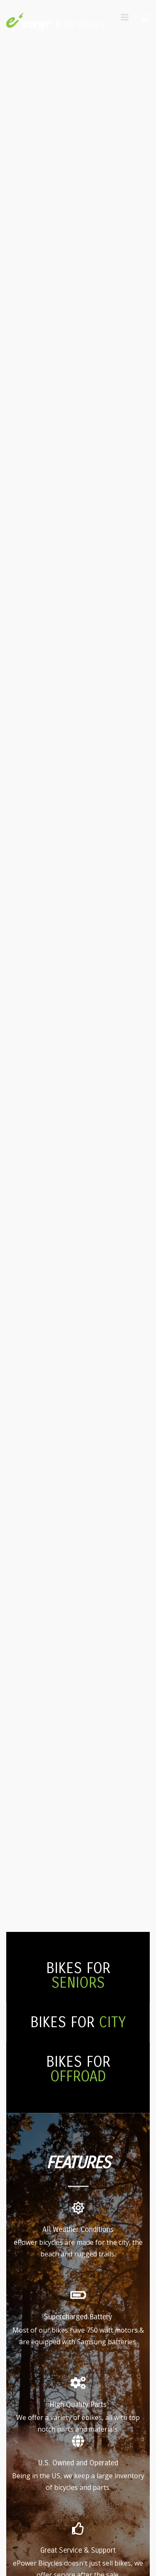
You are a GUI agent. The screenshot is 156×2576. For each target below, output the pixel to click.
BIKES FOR (78, 1975)
